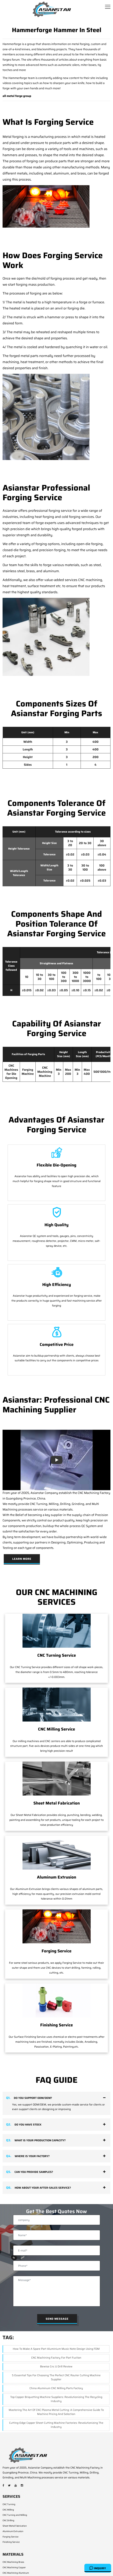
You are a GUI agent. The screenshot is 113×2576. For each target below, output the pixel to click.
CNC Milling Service (56, 1729)
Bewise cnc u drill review (56, 2366)
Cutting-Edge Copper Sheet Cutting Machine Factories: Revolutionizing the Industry (56, 2425)
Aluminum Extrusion (56, 1877)
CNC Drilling (8, 2520)
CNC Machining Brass (13, 2562)
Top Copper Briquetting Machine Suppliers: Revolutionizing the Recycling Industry (56, 2399)
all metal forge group (17, 96)
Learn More (21, 1559)
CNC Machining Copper (14, 2567)
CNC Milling (8, 2509)
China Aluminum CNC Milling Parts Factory (56, 2388)
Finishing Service (56, 2025)
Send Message (57, 2319)
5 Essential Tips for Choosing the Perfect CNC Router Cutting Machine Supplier (56, 2377)
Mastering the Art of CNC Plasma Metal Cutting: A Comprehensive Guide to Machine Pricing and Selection (56, 2412)
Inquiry (97, 2568)
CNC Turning (9, 2504)
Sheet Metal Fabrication (56, 1803)
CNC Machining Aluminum (16, 2573)
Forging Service (56, 1951)
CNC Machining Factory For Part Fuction (56, 2358)
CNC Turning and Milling (15, 2515)
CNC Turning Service (56, 1655)
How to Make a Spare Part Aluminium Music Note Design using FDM (56, 2349)
